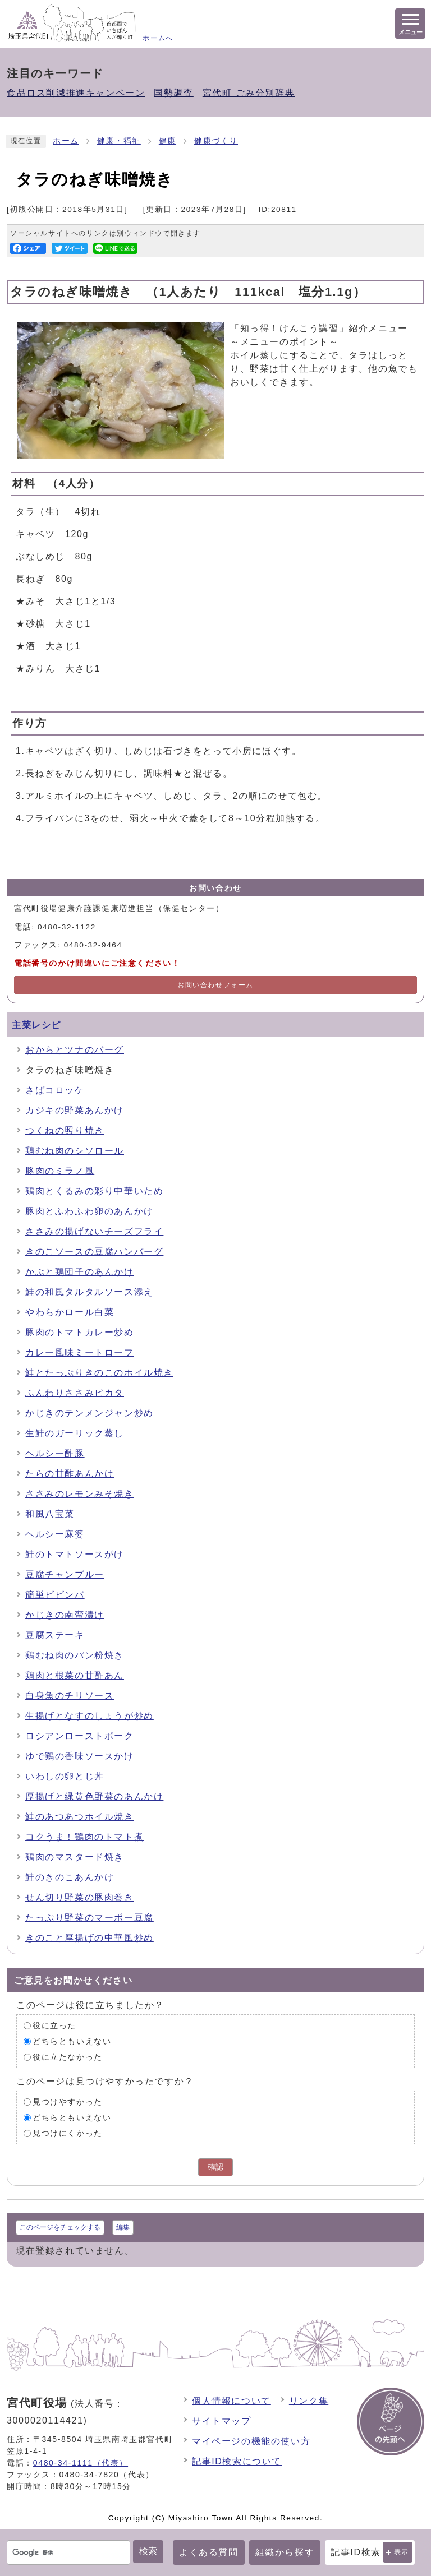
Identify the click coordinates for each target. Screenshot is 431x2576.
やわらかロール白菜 (69, 1312)
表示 (401, 2552)
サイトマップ (221, 2421)
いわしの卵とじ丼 (64, 1776)
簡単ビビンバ (55, 1594)
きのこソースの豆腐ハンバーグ (94, 1251)
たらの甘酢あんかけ (69, 1473)
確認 (215, 2167)
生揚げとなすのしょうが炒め (89, 1716)
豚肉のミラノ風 (59, 1171)
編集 (123, 2227)
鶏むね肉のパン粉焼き (74, 1655)
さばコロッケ (55, 1090)
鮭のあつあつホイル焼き (79, 1816)
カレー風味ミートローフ (79, 1352)
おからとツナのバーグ (74, 1050)
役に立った (54, 2026)
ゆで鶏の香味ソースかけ (79, 1756)
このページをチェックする (60, 2227)
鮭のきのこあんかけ (69, 1877)
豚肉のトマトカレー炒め (79, 1332)
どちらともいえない (72, 2041)
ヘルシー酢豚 (55, 1453)
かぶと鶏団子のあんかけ (79, 1272)
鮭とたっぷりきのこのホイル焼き (99, 1372)
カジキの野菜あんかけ (74, 1110)
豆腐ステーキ (55, 1635)
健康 (167, 141)
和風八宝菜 (50, 1514)
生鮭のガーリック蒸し (74, 1433)
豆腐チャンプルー (64, 1574)
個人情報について (231, 2401)
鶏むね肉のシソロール (74, 1150)
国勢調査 (173, 93)
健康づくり (216, 141)
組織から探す (285, 2552)
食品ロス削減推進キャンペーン (76, 93)
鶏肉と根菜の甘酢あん (74, 1675)
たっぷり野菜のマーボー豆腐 (89, 1917)
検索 (148, 2551)
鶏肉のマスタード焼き (74, 1857)
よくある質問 (209, 2552)
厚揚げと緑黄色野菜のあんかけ (94, 1796)
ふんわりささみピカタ (74, 1393)
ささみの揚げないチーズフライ (94, 1231)
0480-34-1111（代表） (80, 2462)
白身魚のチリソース (69, 1695)
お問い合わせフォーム (215, 985)
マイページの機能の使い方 (251, 2441)
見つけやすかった (68, 2102)
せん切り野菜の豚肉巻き (79, 1897)
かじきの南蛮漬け (64, 1615)
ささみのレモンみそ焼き (79, 1494)
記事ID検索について (237, 2461)
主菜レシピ (36, 1025)
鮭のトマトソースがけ (74, 1554)
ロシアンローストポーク (79, 1736)
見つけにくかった (68, 2133)
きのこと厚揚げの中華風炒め (89, 1938)
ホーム (66, 141)
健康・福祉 (119, 141)
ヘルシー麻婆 (55, 1534)
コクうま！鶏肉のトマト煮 (84, 1837)
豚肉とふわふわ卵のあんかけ (89, 1211)
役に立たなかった (68, 2057)
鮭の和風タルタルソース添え (89, 1292)
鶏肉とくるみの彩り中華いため (94, 1191)
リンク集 (308, 2401)
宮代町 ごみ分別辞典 (249, 93)
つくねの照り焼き (64, 1130)
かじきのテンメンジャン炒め (89, 1413)
